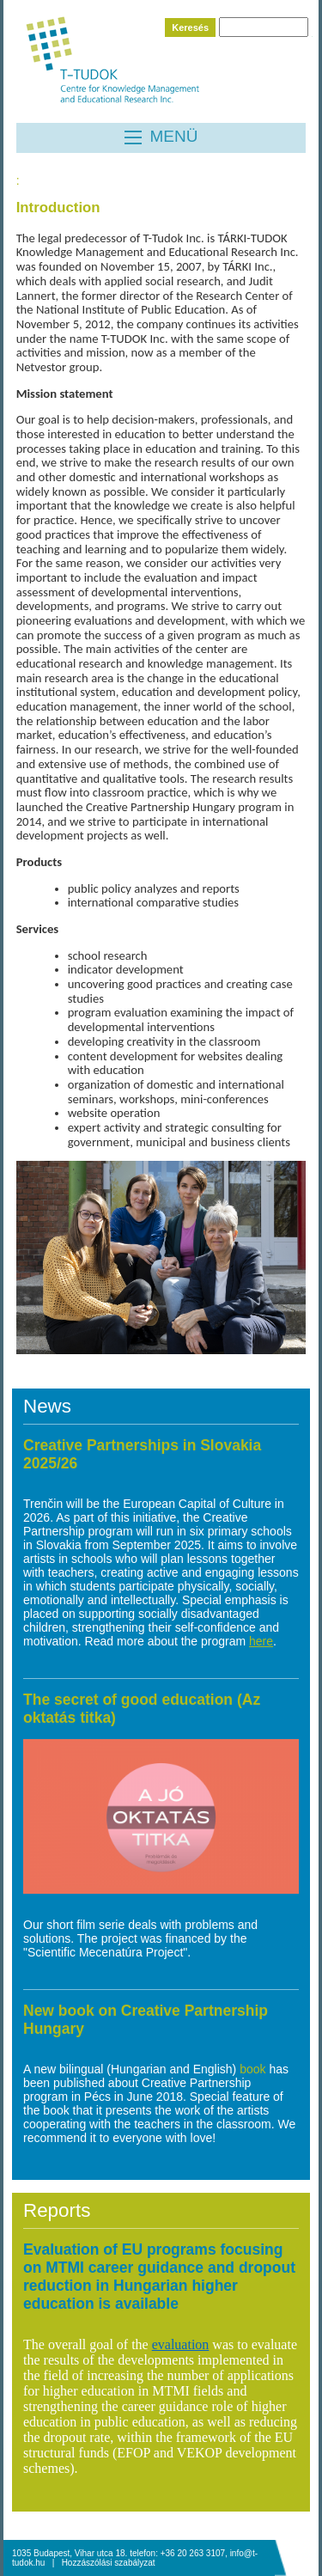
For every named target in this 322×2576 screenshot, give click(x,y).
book (254, 2069)
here (261, 1641)
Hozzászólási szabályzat (108, 2562)
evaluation (181, 2344)
